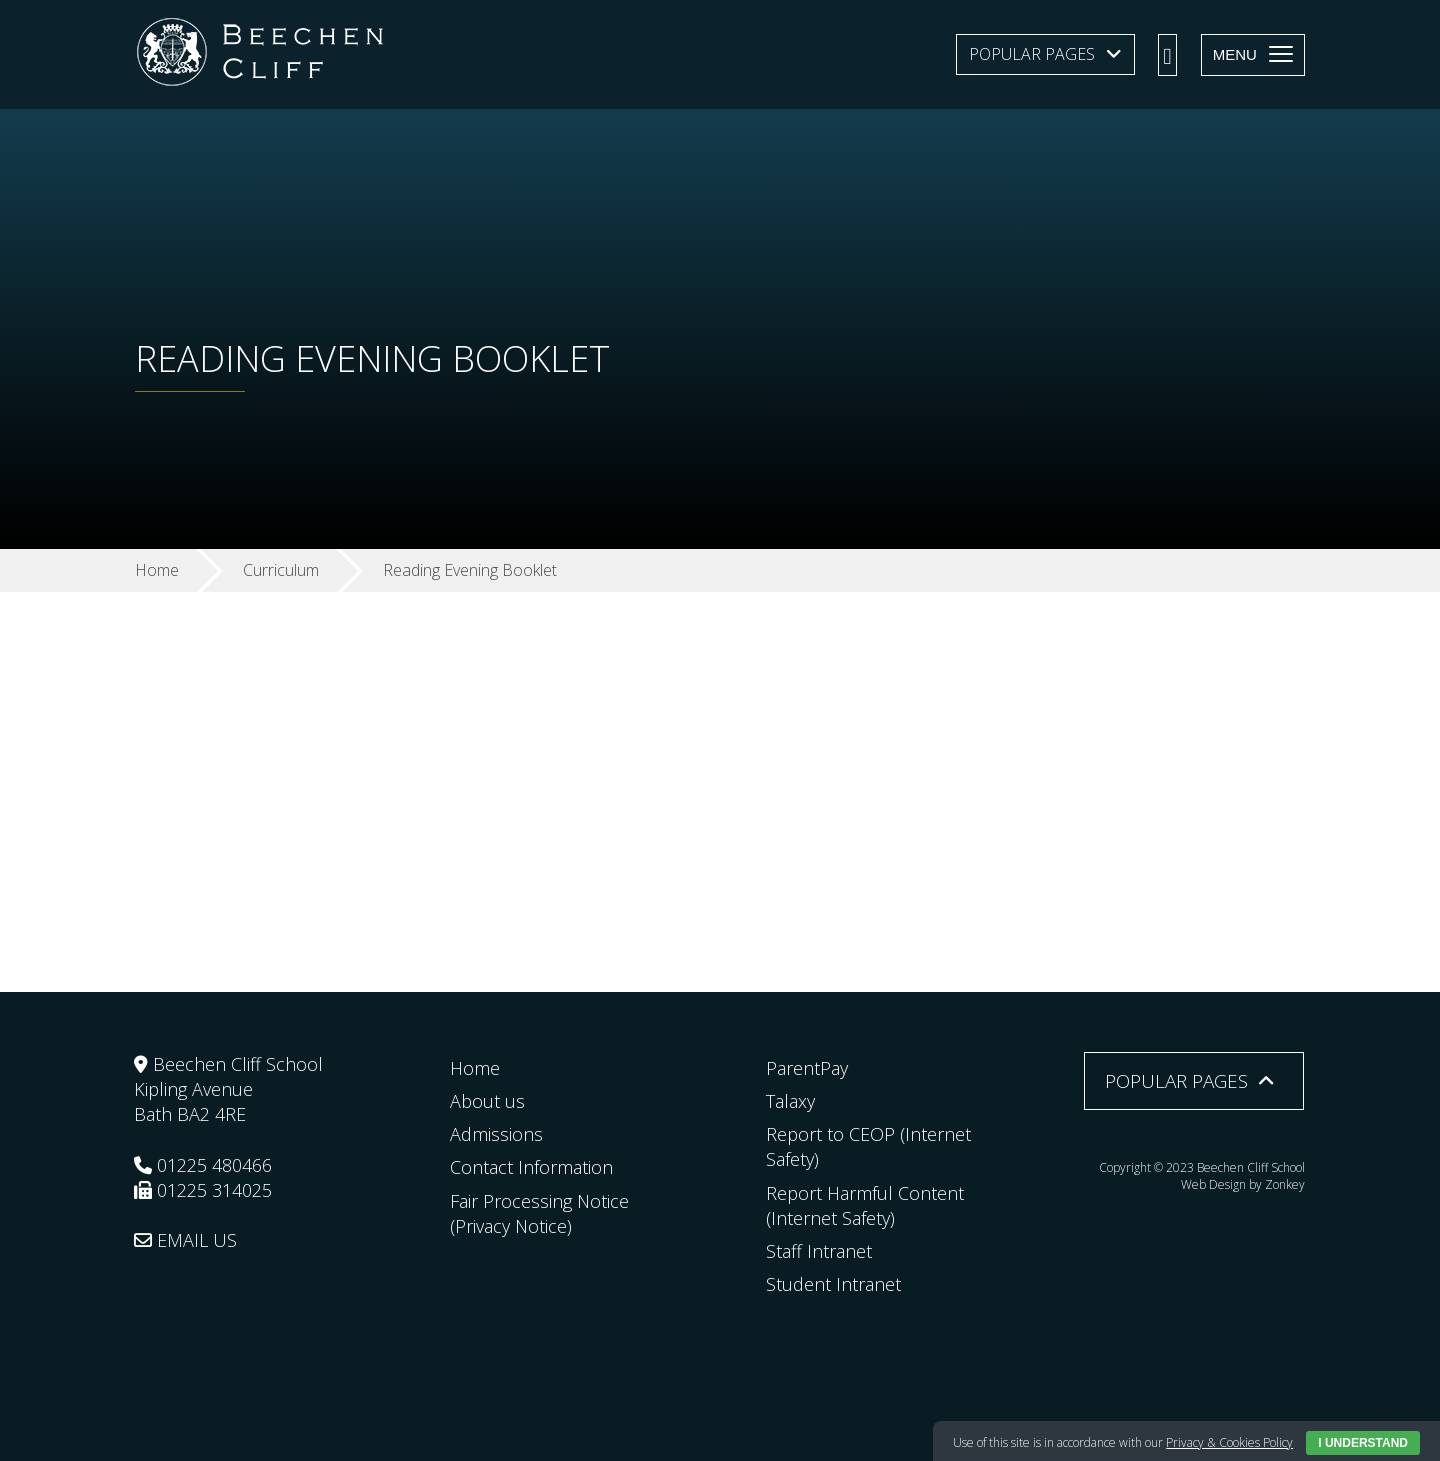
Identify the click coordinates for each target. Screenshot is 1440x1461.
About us (487, 1101)
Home (475, 1068)
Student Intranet (833, 1284)
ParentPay (807, 1068)
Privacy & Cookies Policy (1229, 1442)
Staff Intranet (819, 1251)
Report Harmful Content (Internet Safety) (865, 1205)
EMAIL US (185, 1240)
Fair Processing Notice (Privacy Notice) (539, 1213)
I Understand (1363, 1443)
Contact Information (531, 1167)
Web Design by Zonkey (1243, 1184)
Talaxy (790, 1101)
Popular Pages (1032, 54)
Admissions (496, 1134)
